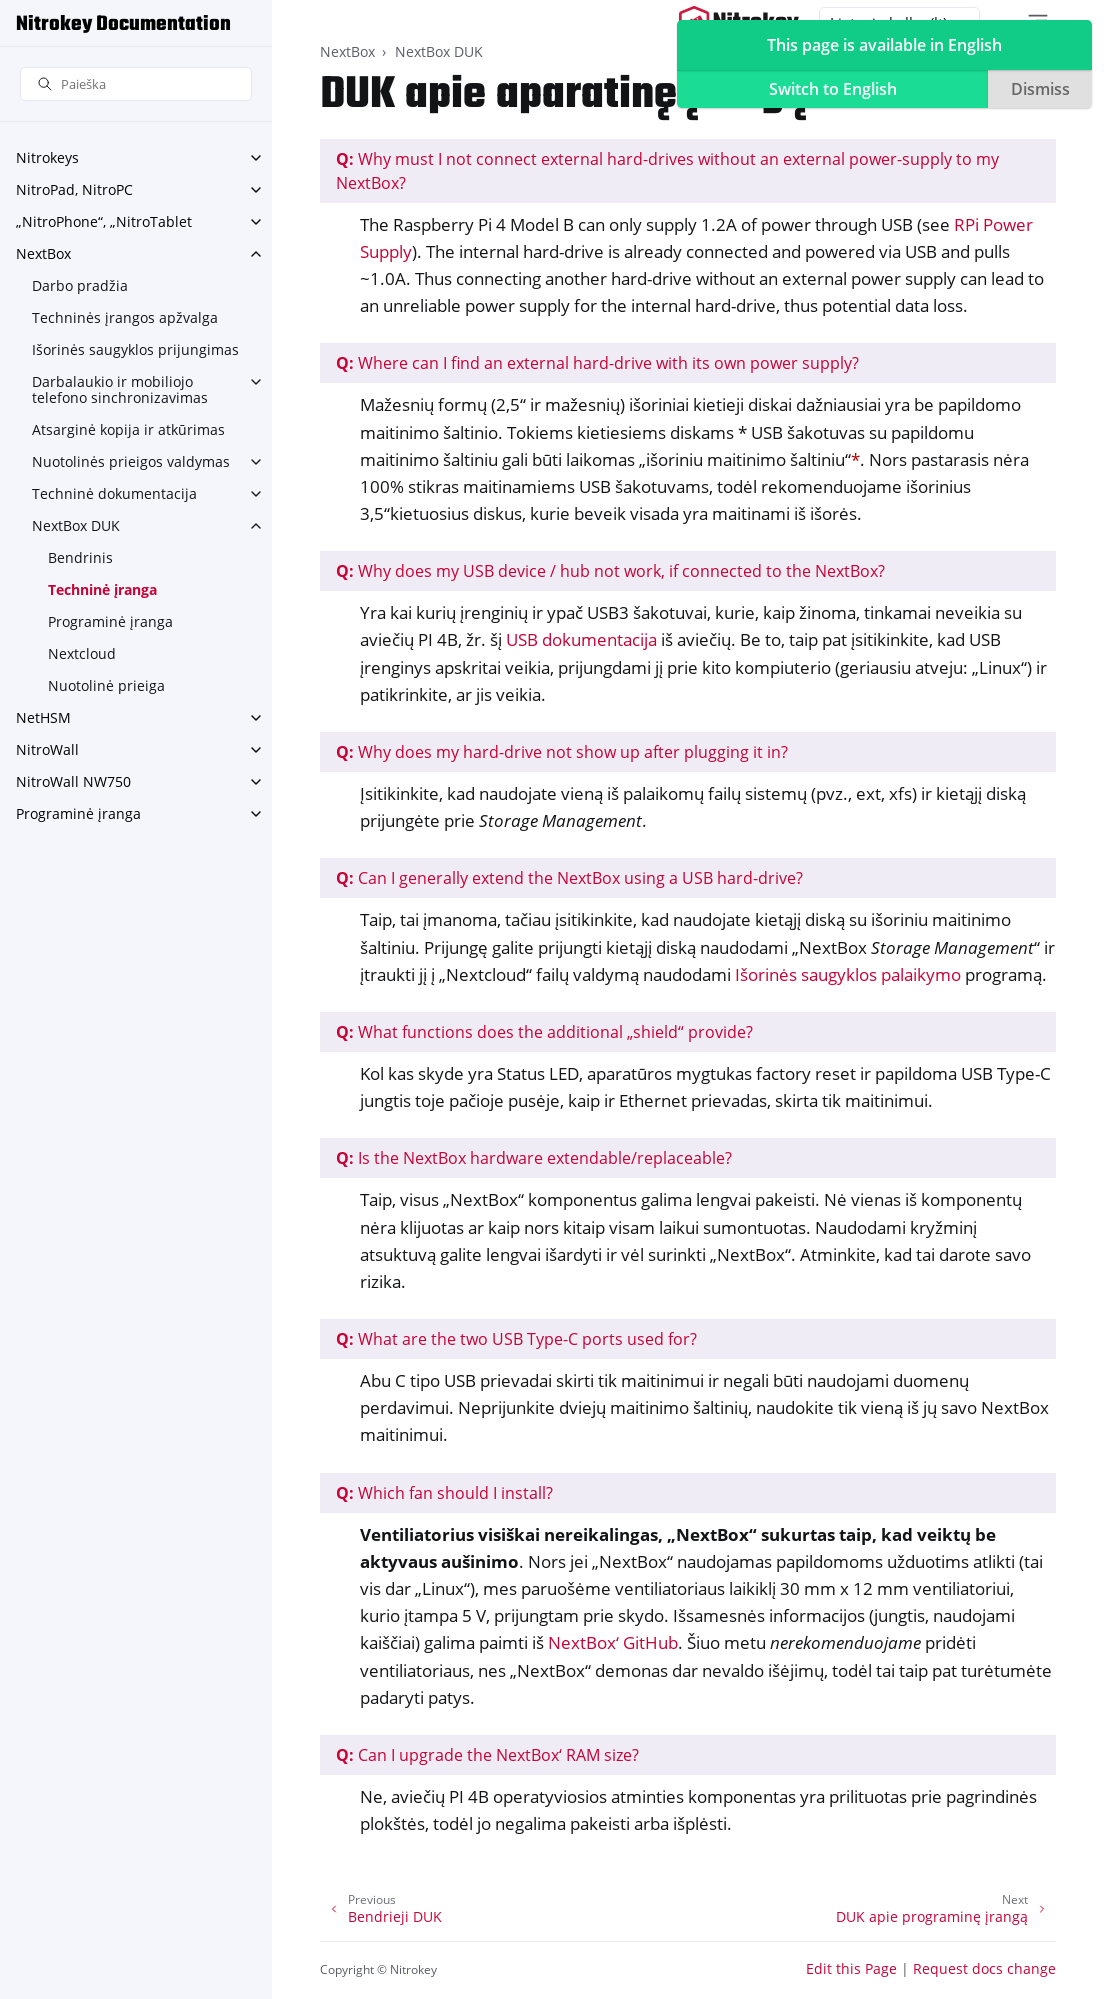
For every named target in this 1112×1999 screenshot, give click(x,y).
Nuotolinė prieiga (106, 685)
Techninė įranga (102, 589)
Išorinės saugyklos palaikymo (848, 974)
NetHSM (43, 717)
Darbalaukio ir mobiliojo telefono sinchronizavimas (120, 389)
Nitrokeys (47, 157)
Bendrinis (80, 557)
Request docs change (984, 1968)
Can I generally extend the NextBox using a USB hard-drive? (569, 878)
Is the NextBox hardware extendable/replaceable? (534, 1158)
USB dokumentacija (581, 639)
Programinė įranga (110, 621)
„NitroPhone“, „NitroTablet (104, 221)
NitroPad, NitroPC (74, 189)
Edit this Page (851, 1968)
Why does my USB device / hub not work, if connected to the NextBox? (610, 571)
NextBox (43, 253)
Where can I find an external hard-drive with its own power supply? (597, 363)
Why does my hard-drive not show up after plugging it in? (562, 752)
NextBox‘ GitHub (613, 1642)
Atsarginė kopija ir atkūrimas (128, 429)
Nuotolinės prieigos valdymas (131, 461)
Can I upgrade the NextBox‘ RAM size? (487, 1755)
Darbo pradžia (80, 285)
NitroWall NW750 (73, 781)
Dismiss (1040, 89)
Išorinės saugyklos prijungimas (135, 349)
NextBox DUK (76, 525)
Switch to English (833, 89)
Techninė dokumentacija (114, 493)
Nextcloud (82, 653)
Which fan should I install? (444, 1493)
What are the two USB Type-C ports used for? (516, 1339)
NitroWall (47, 749)
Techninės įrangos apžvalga (125, 317)
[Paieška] (136, 84)
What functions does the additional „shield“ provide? (544, 1032)
